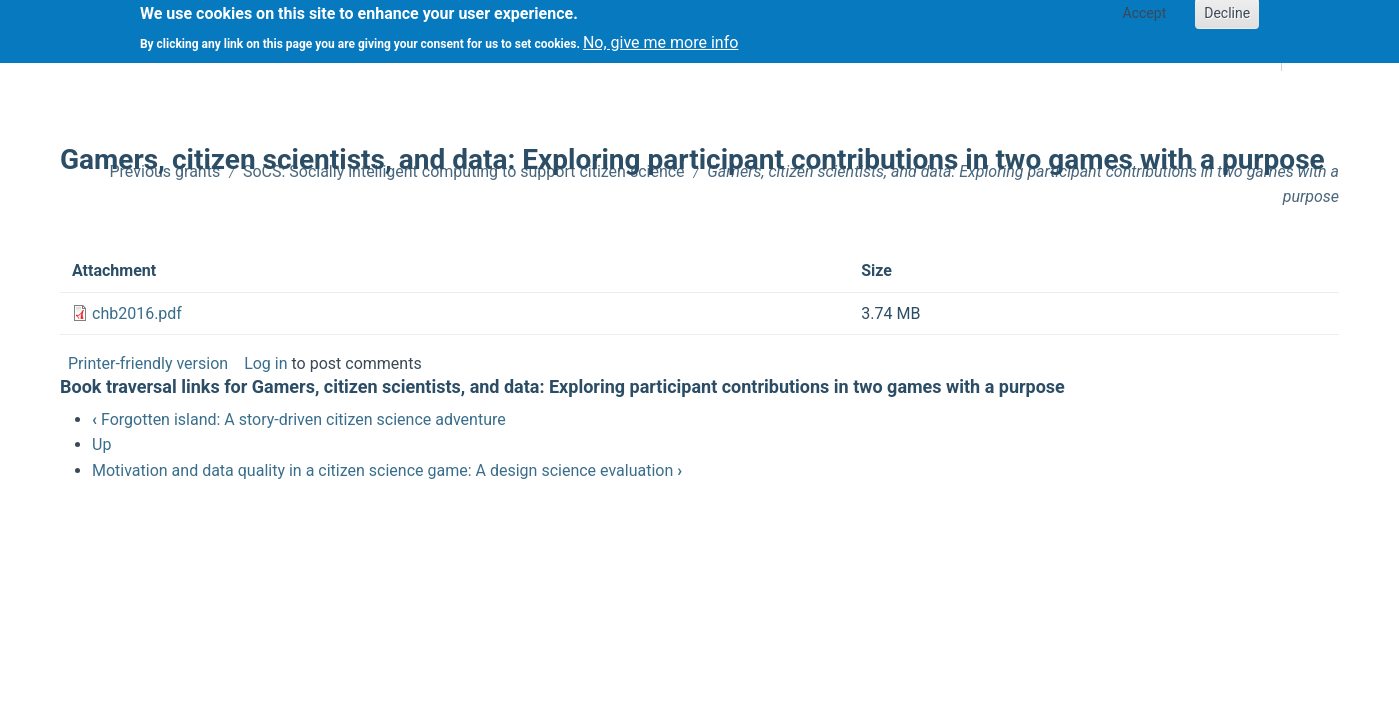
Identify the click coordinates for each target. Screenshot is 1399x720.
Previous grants (165, 171)
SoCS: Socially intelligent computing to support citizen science (464, 171)
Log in (265, 363)
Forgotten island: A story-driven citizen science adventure (299, 419)
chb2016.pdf (137, 313)
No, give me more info (660, 38)
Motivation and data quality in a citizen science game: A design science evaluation (387, 470)
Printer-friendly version (148, 363)
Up (101, 444)
